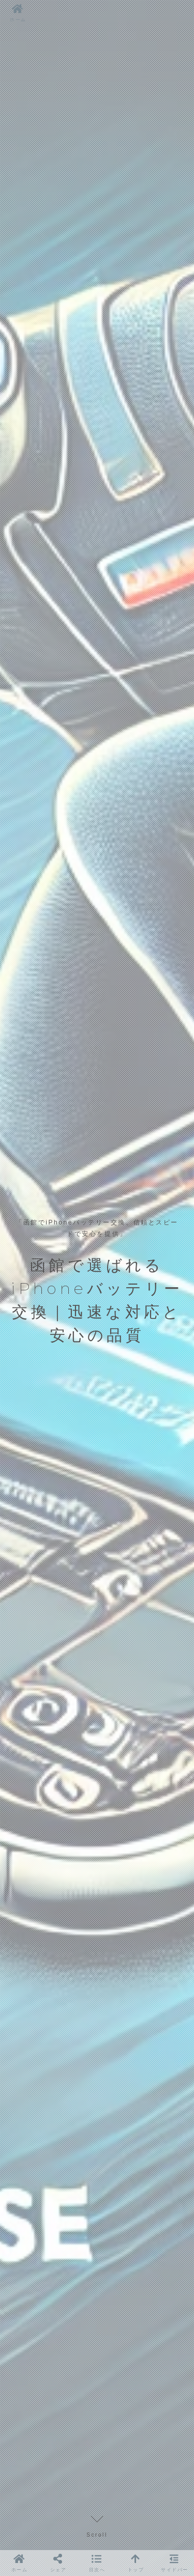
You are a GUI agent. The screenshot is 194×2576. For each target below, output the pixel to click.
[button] (97, 2563)
